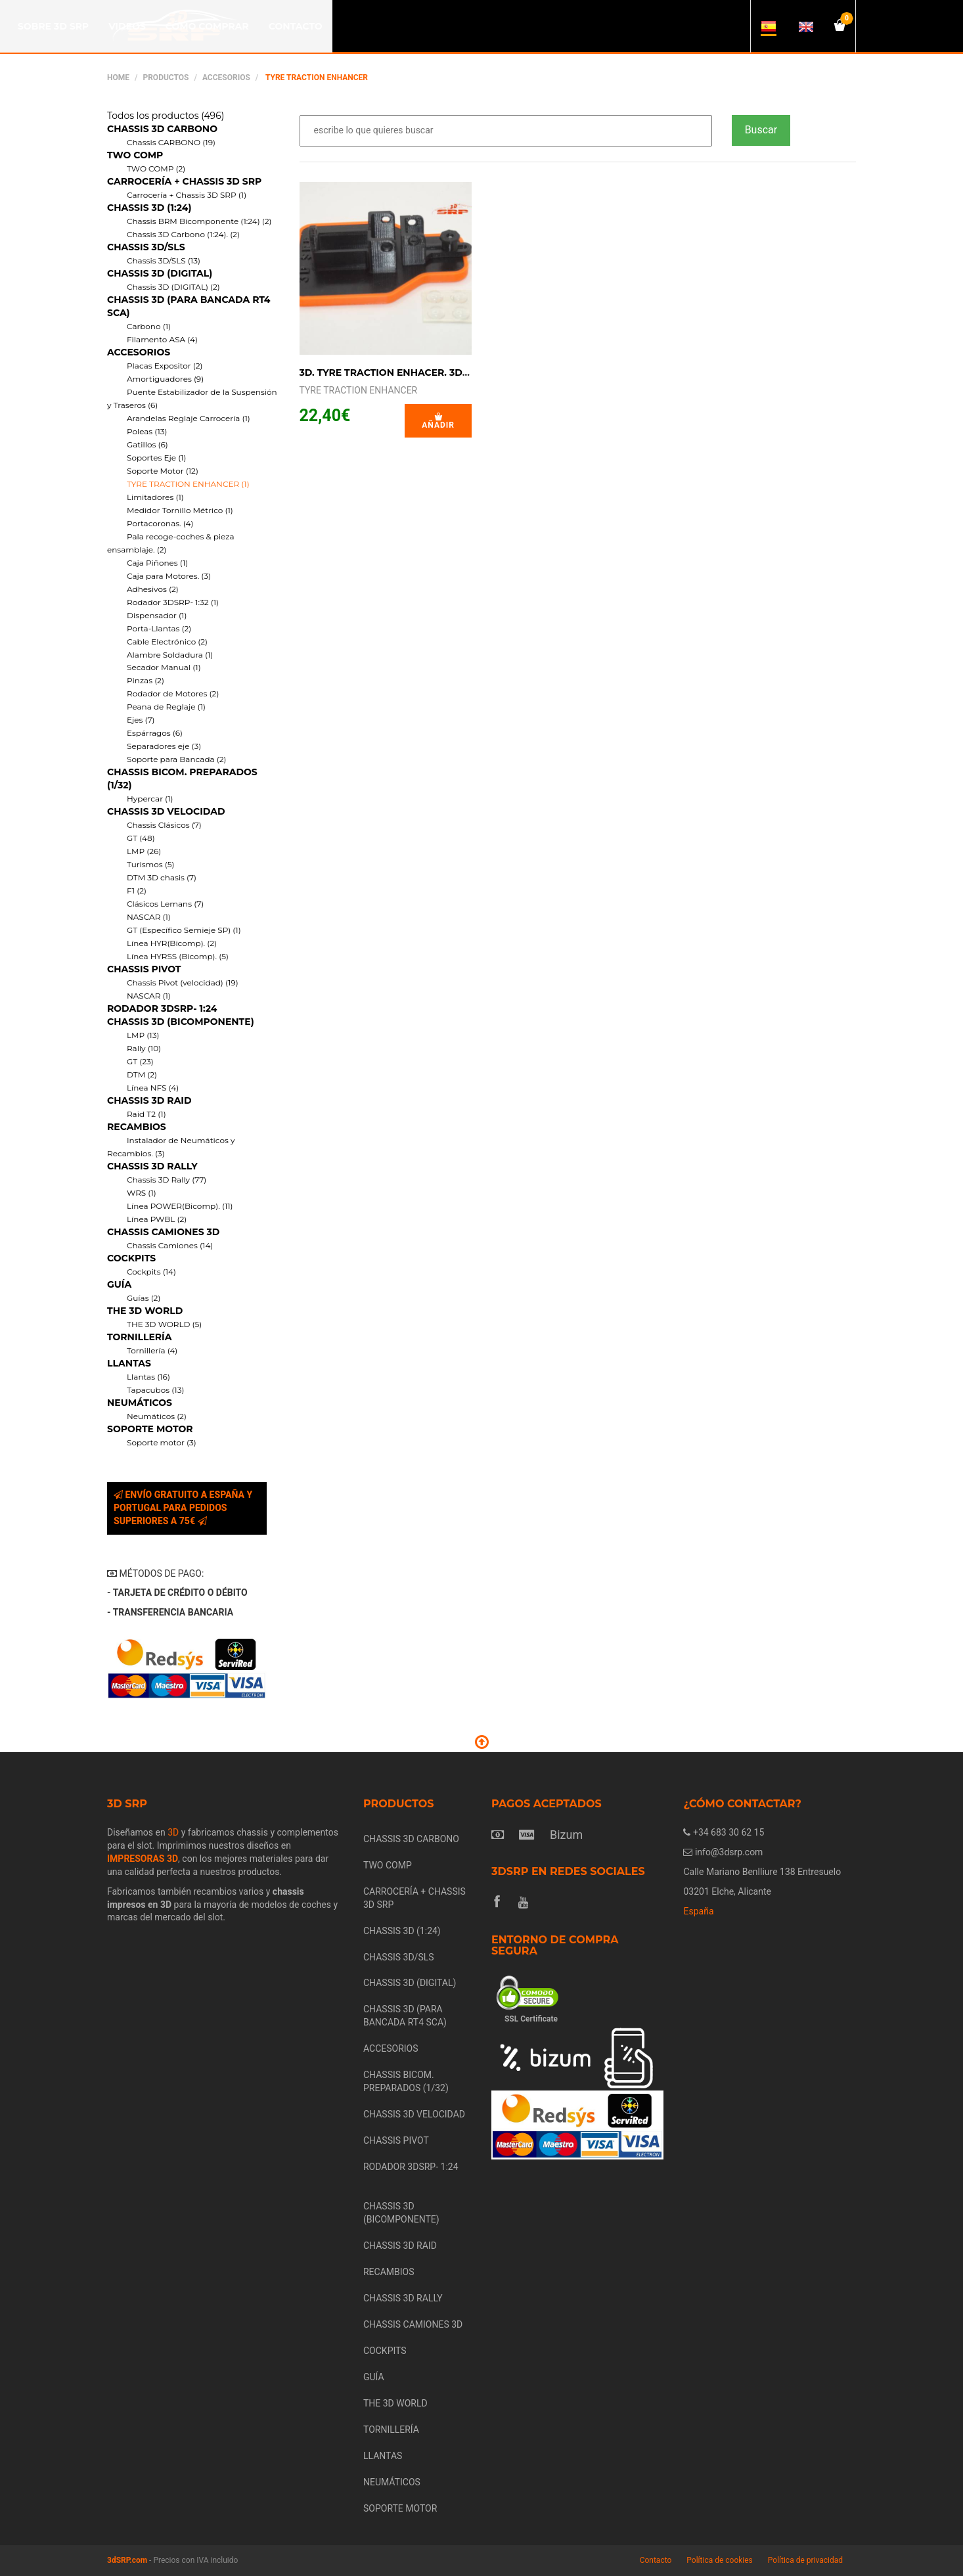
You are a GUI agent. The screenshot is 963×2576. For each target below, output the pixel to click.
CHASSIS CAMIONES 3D (163, 1232)
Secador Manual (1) (164, 667)
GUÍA (119, 1284)
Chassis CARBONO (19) (171, 142)
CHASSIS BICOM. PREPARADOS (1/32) (406, 2081)
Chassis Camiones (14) (170, 1245)
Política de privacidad (805, 2560)
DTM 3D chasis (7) (161, 877)
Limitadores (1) (155, 497)
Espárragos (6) (155, 733)
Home (118, 77)
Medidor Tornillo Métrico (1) (180, 510)
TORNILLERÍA (139, 1337)
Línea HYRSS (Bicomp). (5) (178, 956)
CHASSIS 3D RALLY (152, 1166)
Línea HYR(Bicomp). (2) (172, 943)
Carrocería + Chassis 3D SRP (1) (186, 195)
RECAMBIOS (136, 1127)
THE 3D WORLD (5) (164, 1324)
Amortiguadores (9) (165, 379)
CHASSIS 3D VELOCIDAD (166, 811)
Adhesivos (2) (153, 589)
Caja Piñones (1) (157, 563)
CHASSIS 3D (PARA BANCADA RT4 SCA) (405, 2015)
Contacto (656, 2560)
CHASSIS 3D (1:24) (149, 208)
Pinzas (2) (145, 680)
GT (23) (140, 1061)
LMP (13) (143, 1035)
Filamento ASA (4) (162, 339)
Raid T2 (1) (146, 1114)
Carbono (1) (149, 326)
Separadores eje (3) (164, 746)
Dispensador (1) (157, 615)
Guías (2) (143, 1298)
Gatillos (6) (147, 444)
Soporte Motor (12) (162, 471)
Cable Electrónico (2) (167, 641)
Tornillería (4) (152, 1350)
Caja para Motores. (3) (169, 576)
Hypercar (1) (150, 798)
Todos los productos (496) (165, 116)
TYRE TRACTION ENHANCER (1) (188, 484)
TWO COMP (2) (156, 168)
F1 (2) (136, 890)
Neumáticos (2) (157, 1416)
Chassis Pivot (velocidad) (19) (182, 982)
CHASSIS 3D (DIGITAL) (159, 273)
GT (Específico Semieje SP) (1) (184, 930)
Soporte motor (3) (161, 1442)
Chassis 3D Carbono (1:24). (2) (183, 234)
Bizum (566, 1835)
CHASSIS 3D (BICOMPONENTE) (180, 1022)
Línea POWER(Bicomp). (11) (180, 1206)
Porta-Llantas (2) (159, 628)
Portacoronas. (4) (160, 523)
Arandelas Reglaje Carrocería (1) (188, 418)
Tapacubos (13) (155, 1390)
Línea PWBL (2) (157, 1219)
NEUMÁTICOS (139, 1403)
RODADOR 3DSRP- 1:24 (162, 1008)
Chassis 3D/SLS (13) (163, 260)
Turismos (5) (151, 864)
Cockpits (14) (151, 1272)
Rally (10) (144, 1048)
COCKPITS (131, 1258)
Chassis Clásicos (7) (164, 825)
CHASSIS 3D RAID (149, 1100)
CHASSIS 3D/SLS (146, 247)
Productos (166, 77)
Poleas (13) (147, 431)
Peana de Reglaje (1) (166, 707)
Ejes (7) (141, 720)
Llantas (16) (148, 1377)
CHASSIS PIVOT (144, 969)
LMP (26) (144, 851)
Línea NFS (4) (153, 1088)
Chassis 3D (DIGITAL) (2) (173, 287)
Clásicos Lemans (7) (165, 904)
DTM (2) (142, 1074)
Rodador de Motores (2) (173, 693)
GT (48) (141, 838)
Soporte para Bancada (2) (176, 759)
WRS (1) (141, 1193)
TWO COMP (135, 155)
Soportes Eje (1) (157, 458)
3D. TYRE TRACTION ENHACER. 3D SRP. (393, 372)
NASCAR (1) (149, 917)
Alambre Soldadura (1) (170, 655)
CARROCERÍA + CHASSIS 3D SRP (184, 181)
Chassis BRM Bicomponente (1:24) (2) (199, 221)
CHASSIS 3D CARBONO (162, 129)
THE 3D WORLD (145, 1311)
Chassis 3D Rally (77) (166, 1180)
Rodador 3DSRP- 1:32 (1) (173, 602)
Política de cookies (719, 2560)
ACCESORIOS (226, 77)
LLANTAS (129, 1363)
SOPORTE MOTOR (150, 1429)
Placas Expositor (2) (165, 366)
